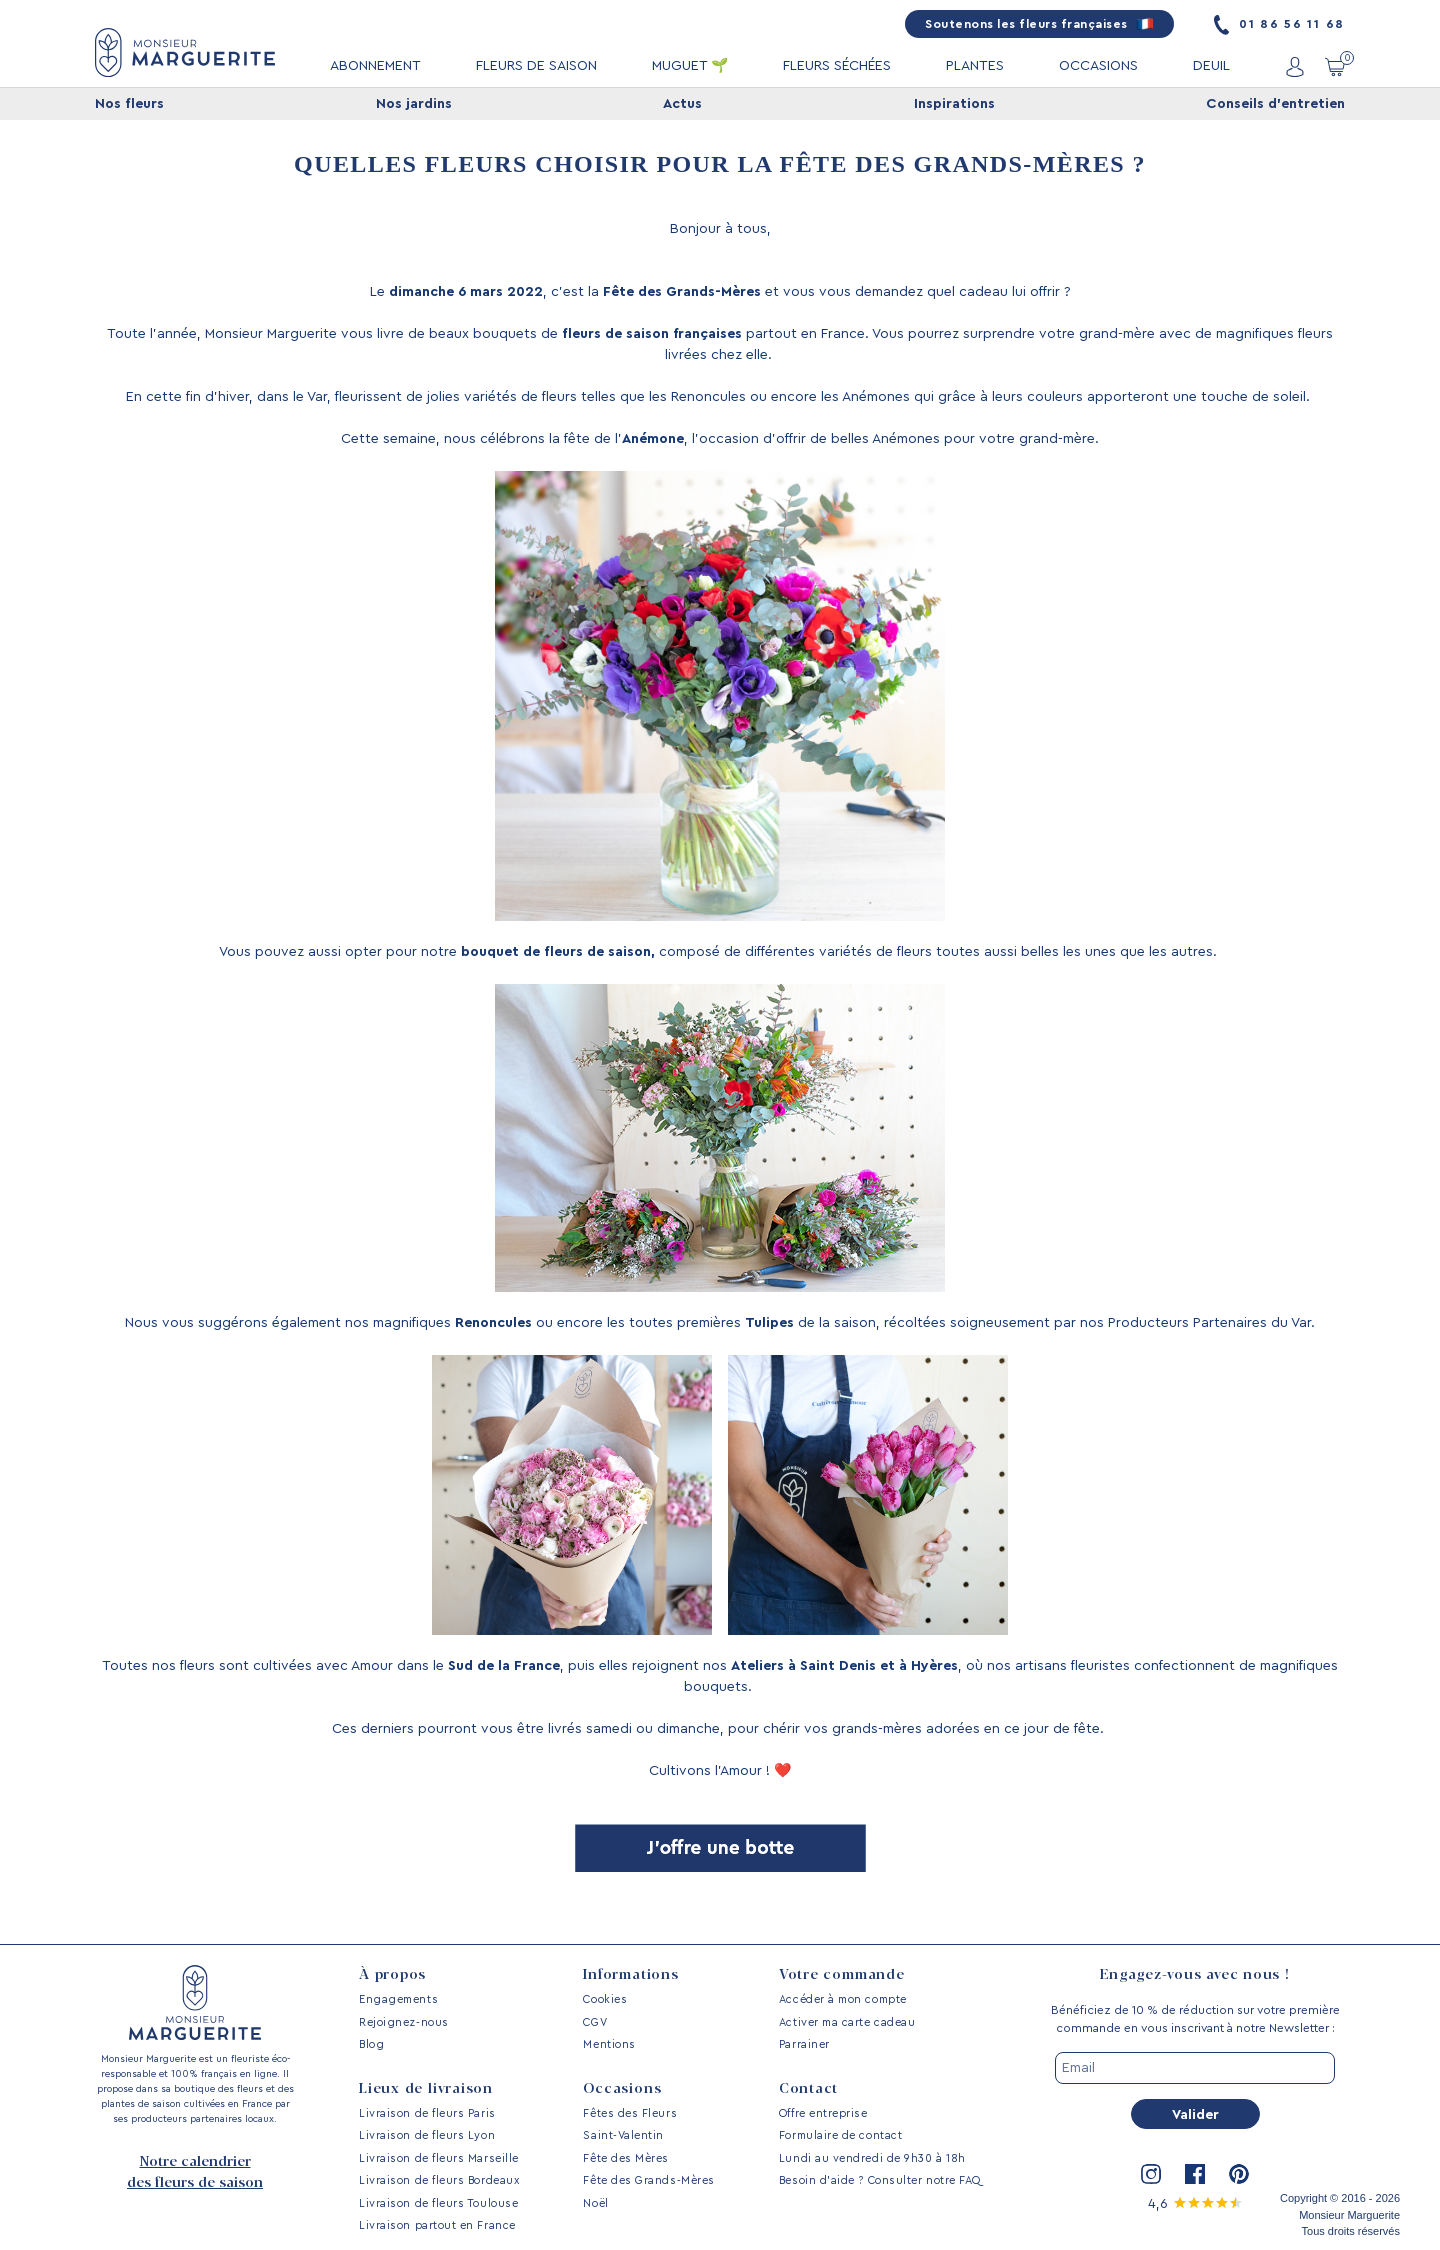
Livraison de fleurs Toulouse (438, 2203)
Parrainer (804, 2044)
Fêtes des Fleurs (630, 2113)
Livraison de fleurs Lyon (427, 2135)
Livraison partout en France (437, 2225)
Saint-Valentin (623, 2135)
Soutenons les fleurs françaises (1039, 24)
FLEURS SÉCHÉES (837, 66)
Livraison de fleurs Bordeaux (439, 2180)
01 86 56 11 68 (1279, 24)
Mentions (609, 2044)
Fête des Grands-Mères (648, 2180)
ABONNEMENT (375, 66)
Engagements (398, 1999)
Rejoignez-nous (404, 2022)
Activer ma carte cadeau (847, 2022)
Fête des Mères (626, 2158)
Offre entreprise (823, 2113)
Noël (595, 2203)
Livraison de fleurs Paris (427, 2113)
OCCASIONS (1098, 66)
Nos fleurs (129, 104)
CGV (595, 2022)
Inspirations (954, 104)
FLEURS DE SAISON (536, 66)
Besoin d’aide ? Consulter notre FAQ (880, 2180)
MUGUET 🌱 (690, 66)
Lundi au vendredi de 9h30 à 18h (872, 2158)
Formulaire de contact (840, 2135)
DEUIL (1211, 66)
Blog (371, 2044)
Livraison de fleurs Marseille (439, 2158)
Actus (682, 104)
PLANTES (975, 66)
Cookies (605, 1999)
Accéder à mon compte (843, 1999)
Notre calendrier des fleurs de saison (195, 2172)
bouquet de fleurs (522, 952)
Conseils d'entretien (1275, 104)
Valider (1195, 2115)
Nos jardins (414, 104)
